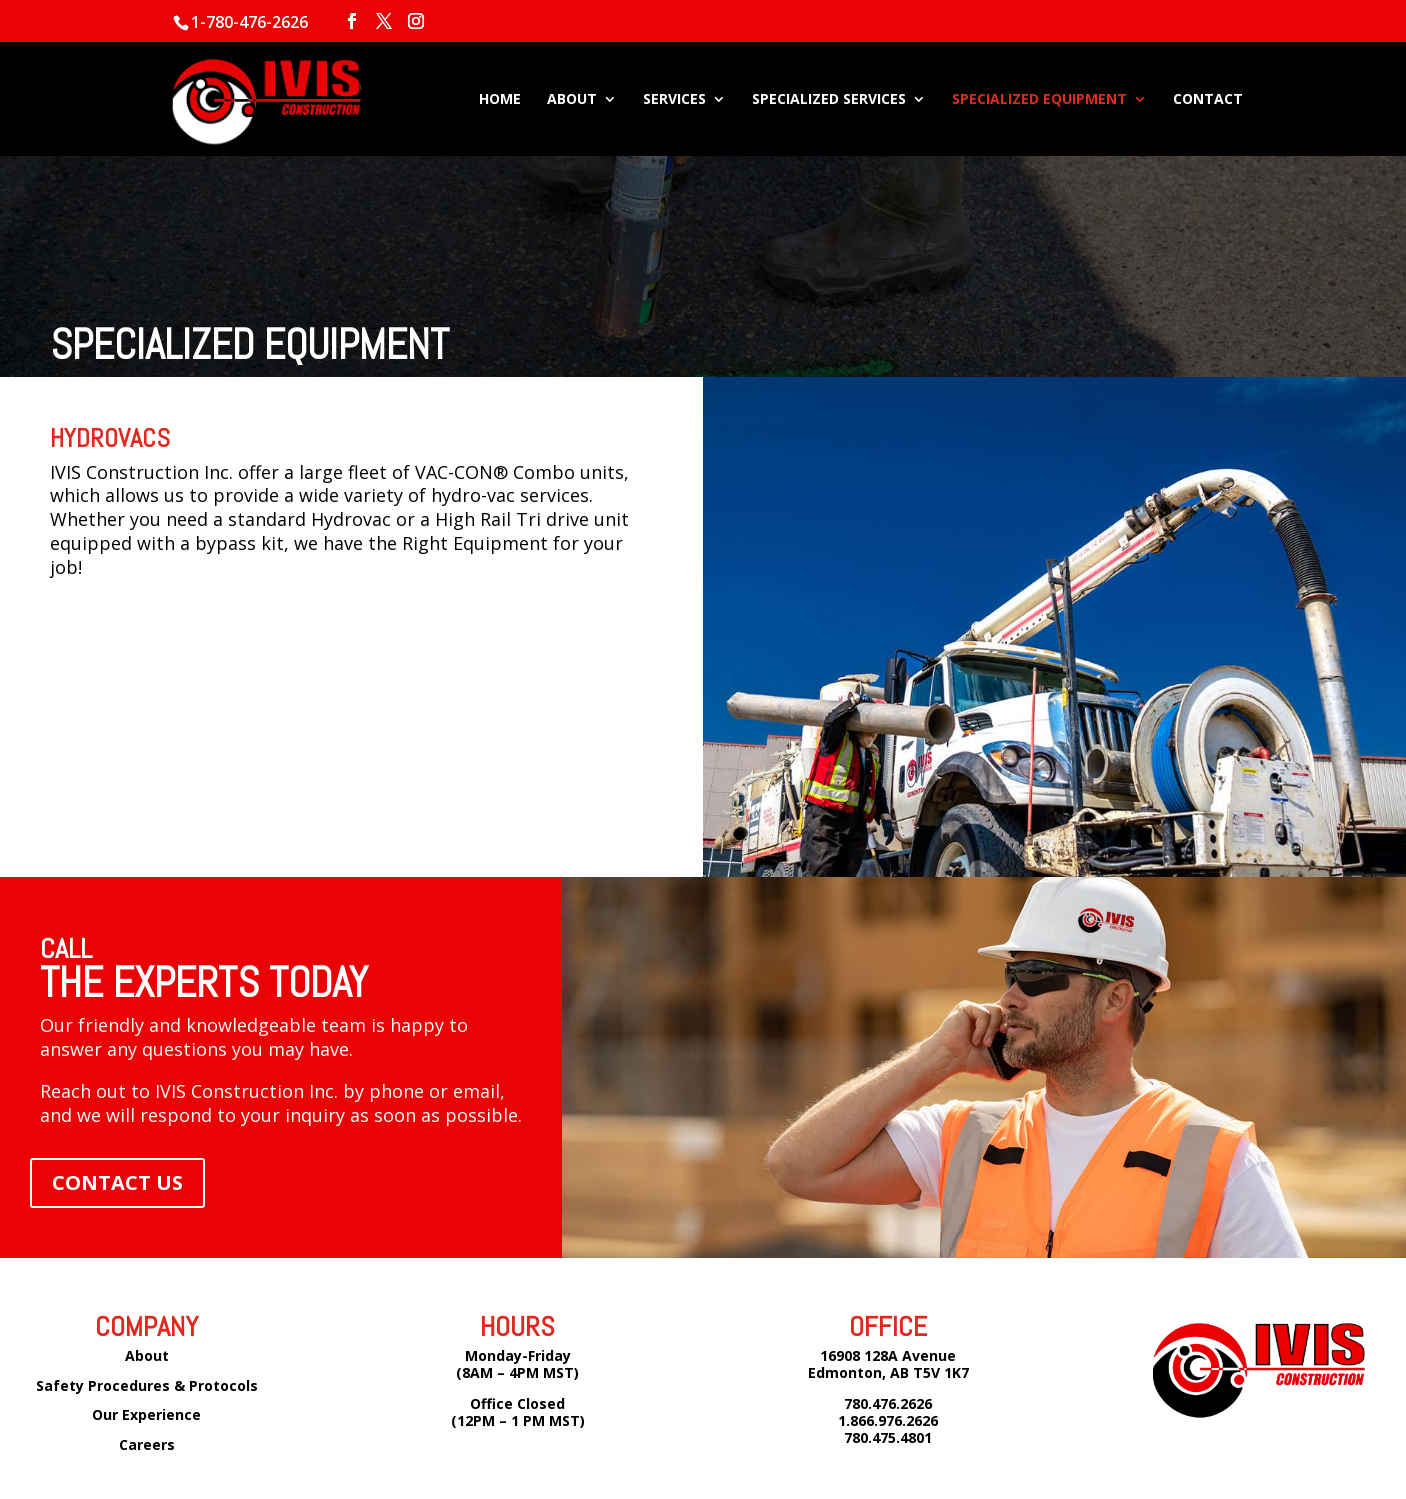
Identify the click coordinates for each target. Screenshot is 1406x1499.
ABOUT (572, 100)
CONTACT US (117, 1182)
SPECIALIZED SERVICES (829, 100)
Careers (147, 1444)
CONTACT (1208, 100)
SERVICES (674, 100)
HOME (500, 100)
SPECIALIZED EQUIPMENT (1039, 100)
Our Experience (146, 1414)
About (147, 1355)
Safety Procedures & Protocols (147, 1385)
